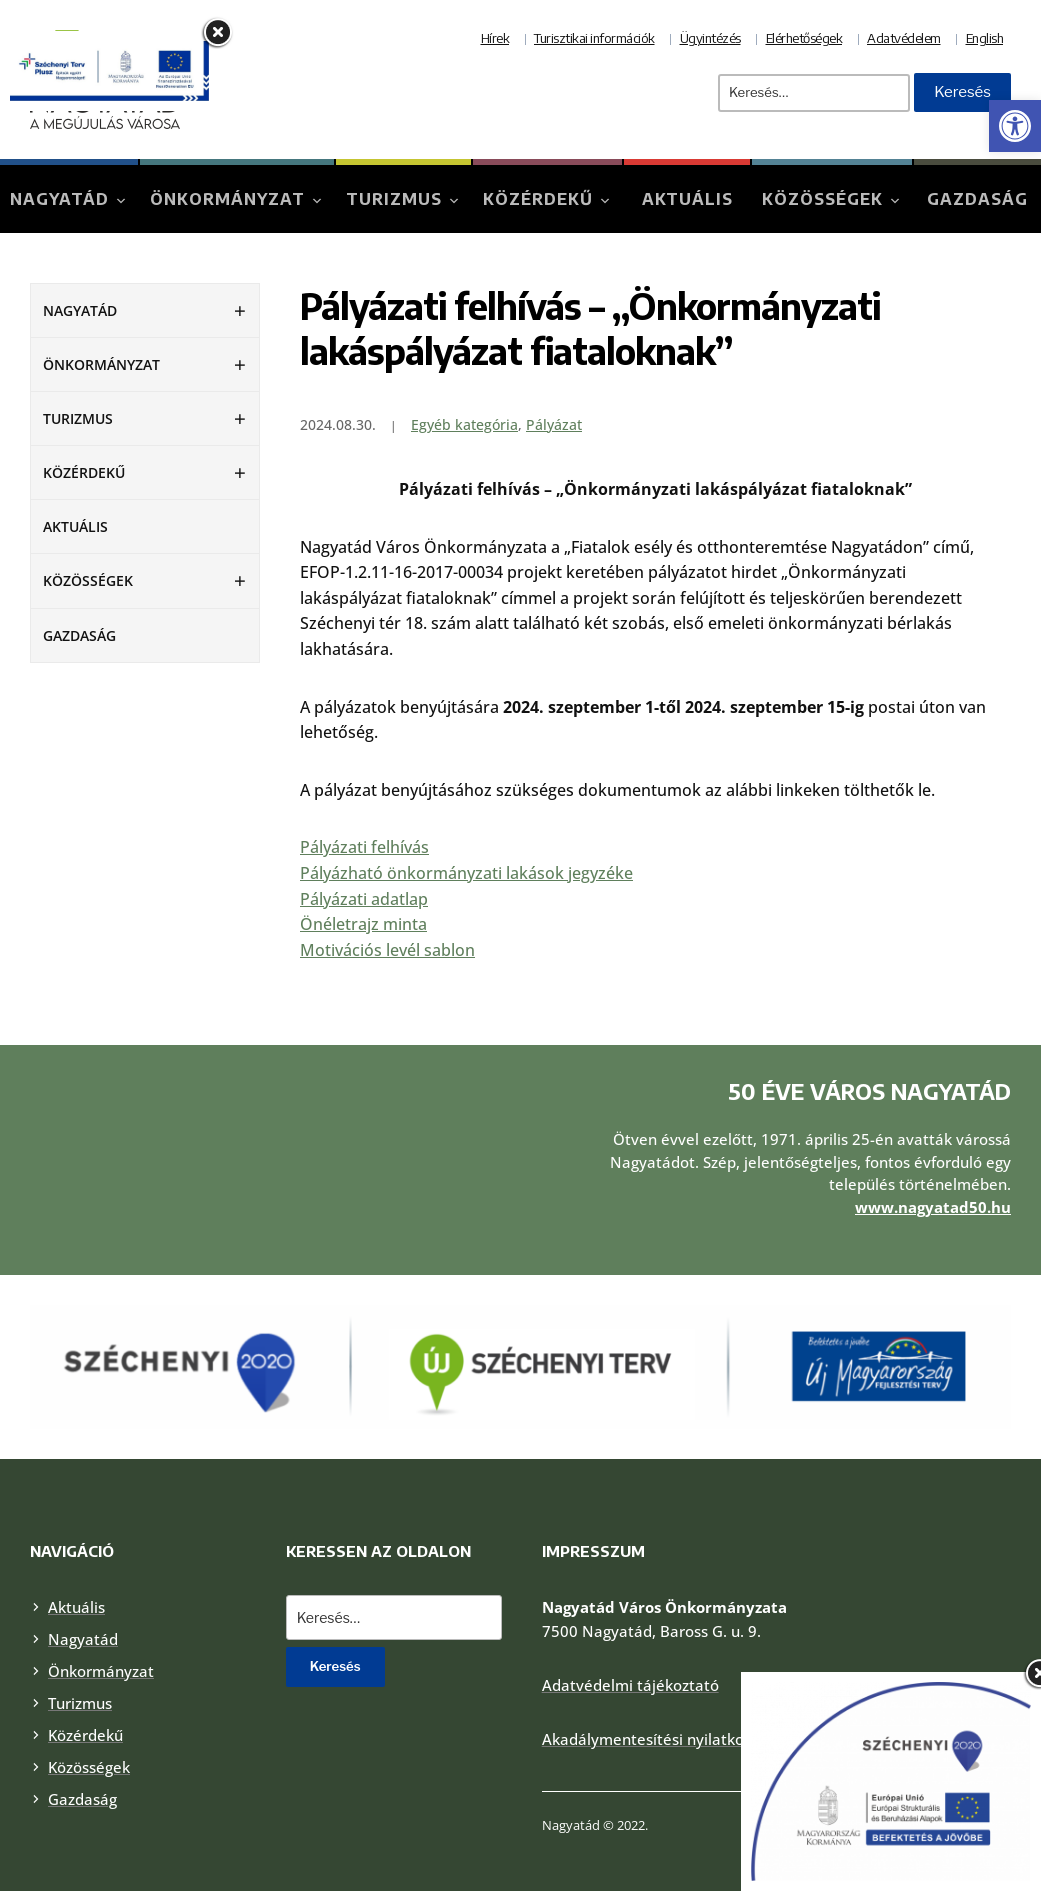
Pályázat (554, 424)
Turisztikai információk (594, 38)
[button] (1015, 126)
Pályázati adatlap (364, 899)
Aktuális (687, 199)
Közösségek (822, 199)
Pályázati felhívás (364, 847)
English (985, 38)
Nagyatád (59, 199)
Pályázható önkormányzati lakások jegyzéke (466, 873)
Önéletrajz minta (363, 924)
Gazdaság (977, 199)
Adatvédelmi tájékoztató (630, 1658)
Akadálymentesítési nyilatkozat (654, 1712)
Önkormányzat (227, 199)
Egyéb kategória (464, 424)
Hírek (495, 38)
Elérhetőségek (804, 38)
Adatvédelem (904, 38)
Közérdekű (538, 199)
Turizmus (394, 199)
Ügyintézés (710, 38)
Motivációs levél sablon (387, 950)
